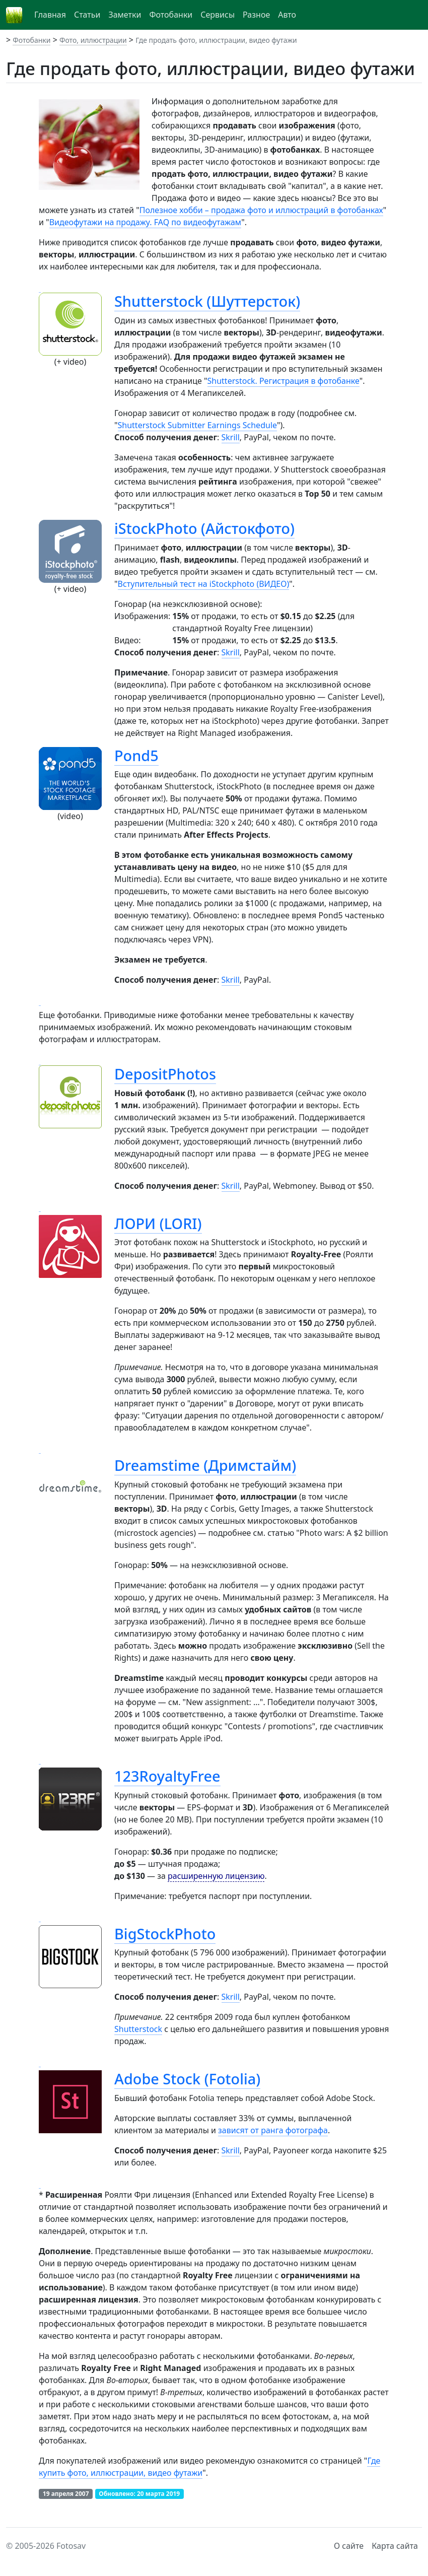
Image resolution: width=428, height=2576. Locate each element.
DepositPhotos (165, 1073)
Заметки (124, 14)
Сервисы (217, 14)
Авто (287, 14)
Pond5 (136, 755)
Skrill (231, 437)
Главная (50, 14)
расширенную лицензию (216, 1875)
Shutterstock (138, 2029)
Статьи (87, 14)
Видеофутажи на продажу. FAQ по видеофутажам (145, 222)
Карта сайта (395, 2545)
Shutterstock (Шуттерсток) (207, 301)
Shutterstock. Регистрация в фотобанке (283, 380)
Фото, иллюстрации (93, 40)
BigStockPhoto (165, 1933)
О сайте (349, 2545)
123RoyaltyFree (167, 1776)
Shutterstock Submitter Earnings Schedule (197, 425)
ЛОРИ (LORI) (158, 1223)
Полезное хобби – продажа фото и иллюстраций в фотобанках (261, 210)
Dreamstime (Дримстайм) (205, 1465)
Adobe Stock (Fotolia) (187, 2078)
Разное (256, 14)
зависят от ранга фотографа (273, 2130)
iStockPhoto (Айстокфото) (204, 528)
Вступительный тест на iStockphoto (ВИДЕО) (204, 583)
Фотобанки (170, 14)
